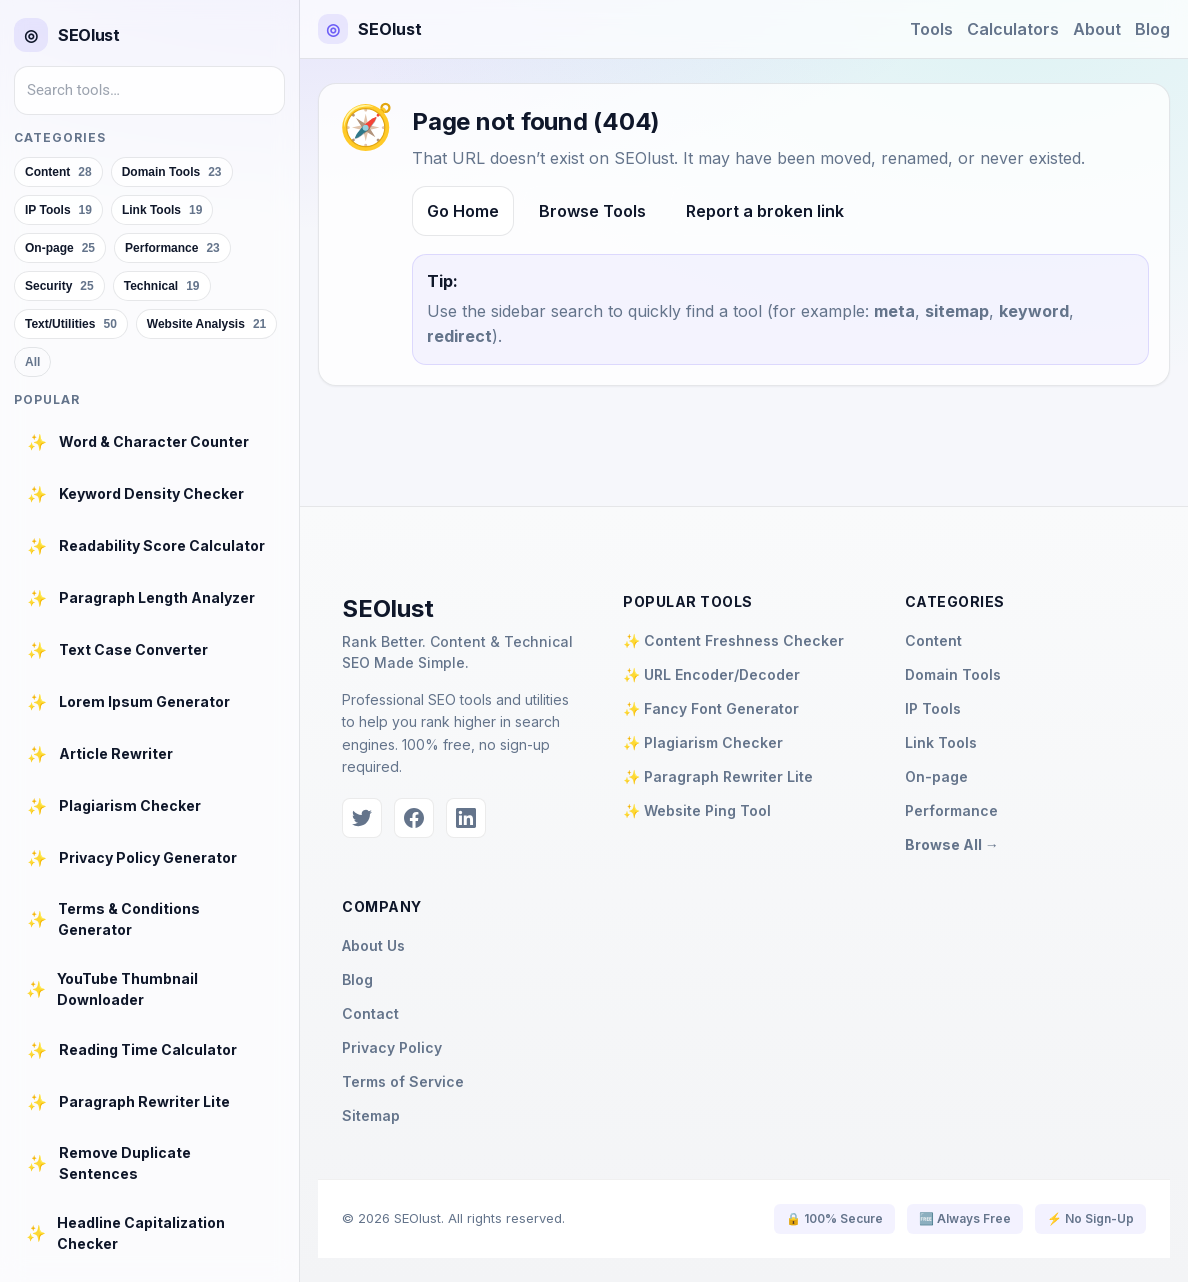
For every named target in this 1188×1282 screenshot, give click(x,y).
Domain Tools (953, 674)
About (1097, 29)
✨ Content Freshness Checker (733, 640)
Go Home (463, 211)
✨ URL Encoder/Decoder (711, 674)
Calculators (1013, 29)
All (32, 362)
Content (933, 640)
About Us (373, 945)
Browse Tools (592, 211)
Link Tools (941, 742)
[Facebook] (414, 818)
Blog (1152, 29)
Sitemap (371, 1115)
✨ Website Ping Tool (697, 810)
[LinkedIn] (466, 818)
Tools (931, 29)
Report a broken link (765, 211)
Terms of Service (403, 1081)
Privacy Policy (392, 1047)
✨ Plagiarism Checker (703, 742)
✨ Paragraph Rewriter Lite (718, 776)
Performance (951, 810)
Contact (370, 1013)
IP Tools (933, 708)
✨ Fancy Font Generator (711, 708)
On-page (936, 776)
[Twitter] (362, 818)
